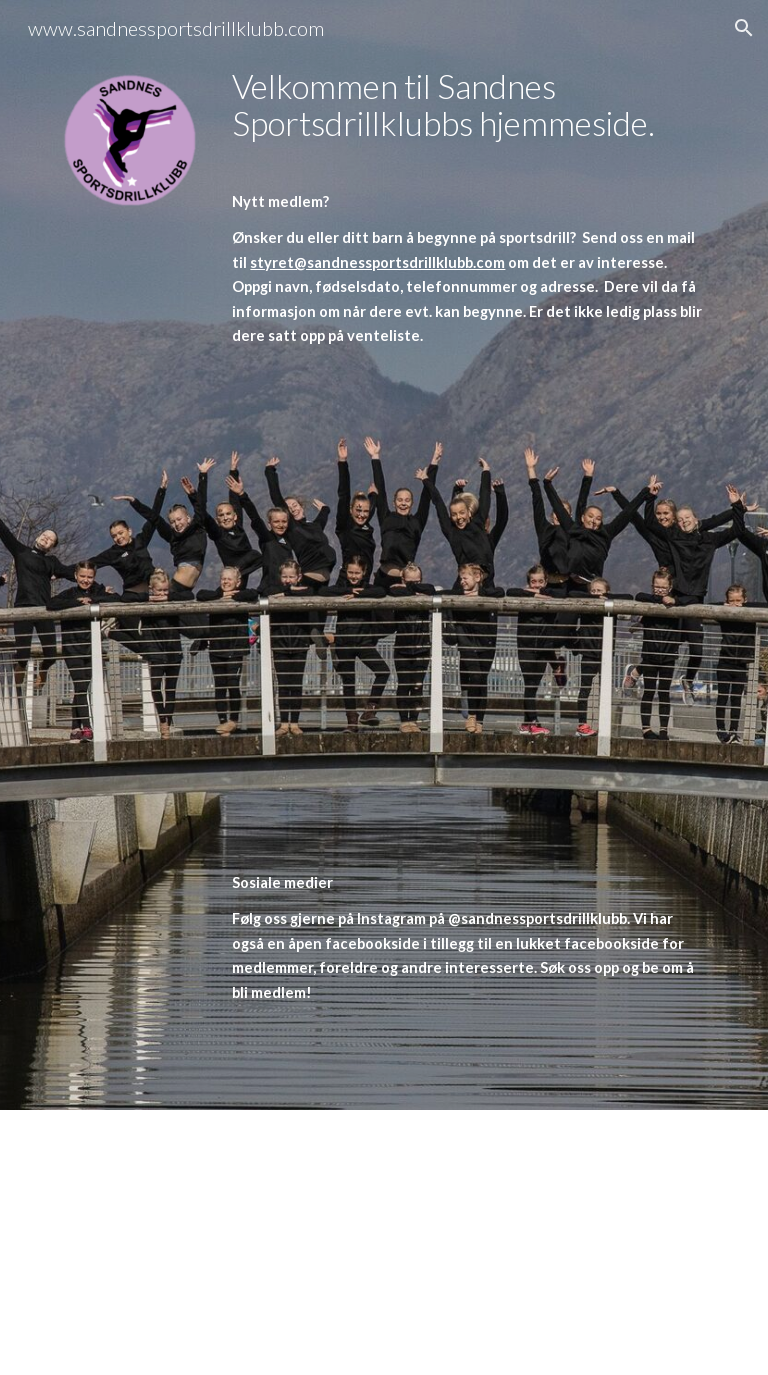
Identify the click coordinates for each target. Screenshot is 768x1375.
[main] (467, 555)
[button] (744, 28)
